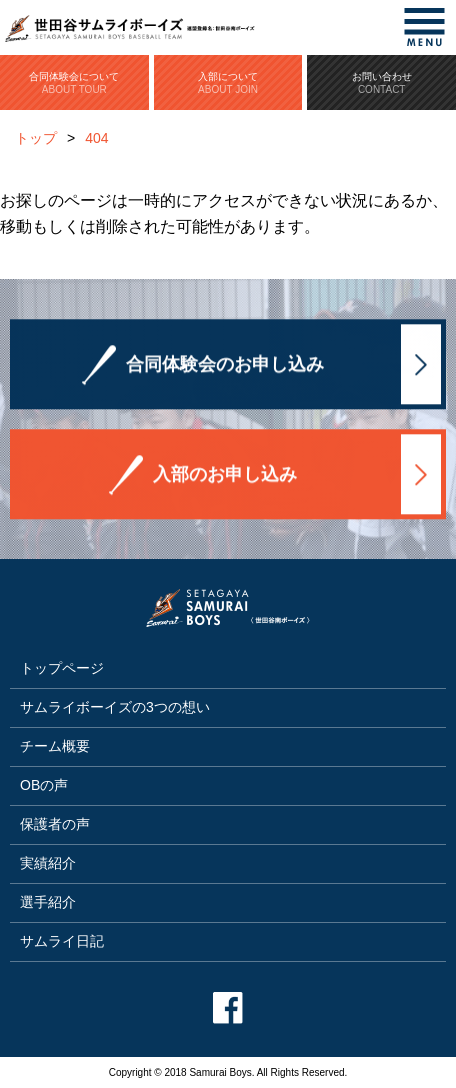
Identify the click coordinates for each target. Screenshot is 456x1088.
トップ (36, 138)
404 (96, 138)
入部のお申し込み (225, 475)
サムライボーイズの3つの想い (115, 707)
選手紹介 (48, 902)
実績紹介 (48, 863)
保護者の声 (55, 824)
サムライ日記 (62, 941)
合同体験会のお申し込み (225, 365)
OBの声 (44, 785)
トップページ (62, 668)
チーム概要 (55, 746)
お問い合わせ (381, 83)
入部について (228, 83)
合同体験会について (74, 83)
